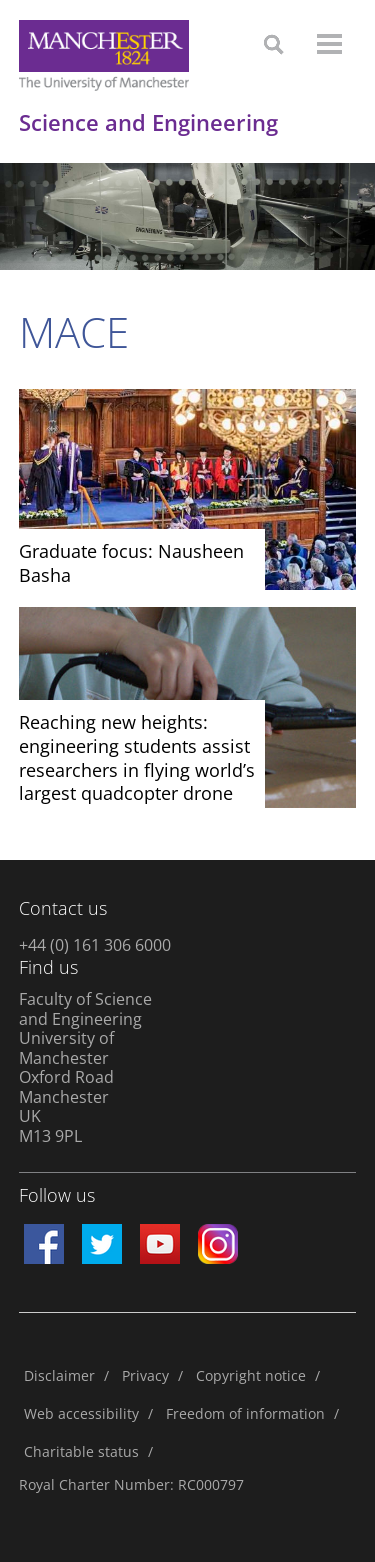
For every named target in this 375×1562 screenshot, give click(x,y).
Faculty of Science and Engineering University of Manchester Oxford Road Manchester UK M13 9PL (85, 1067)
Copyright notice (251, 1375)
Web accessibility (81, 1413)
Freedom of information (245, 1413)
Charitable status (81, 1451)
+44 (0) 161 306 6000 (95, 945)
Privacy (145, 1375)
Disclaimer (59, 1375)
